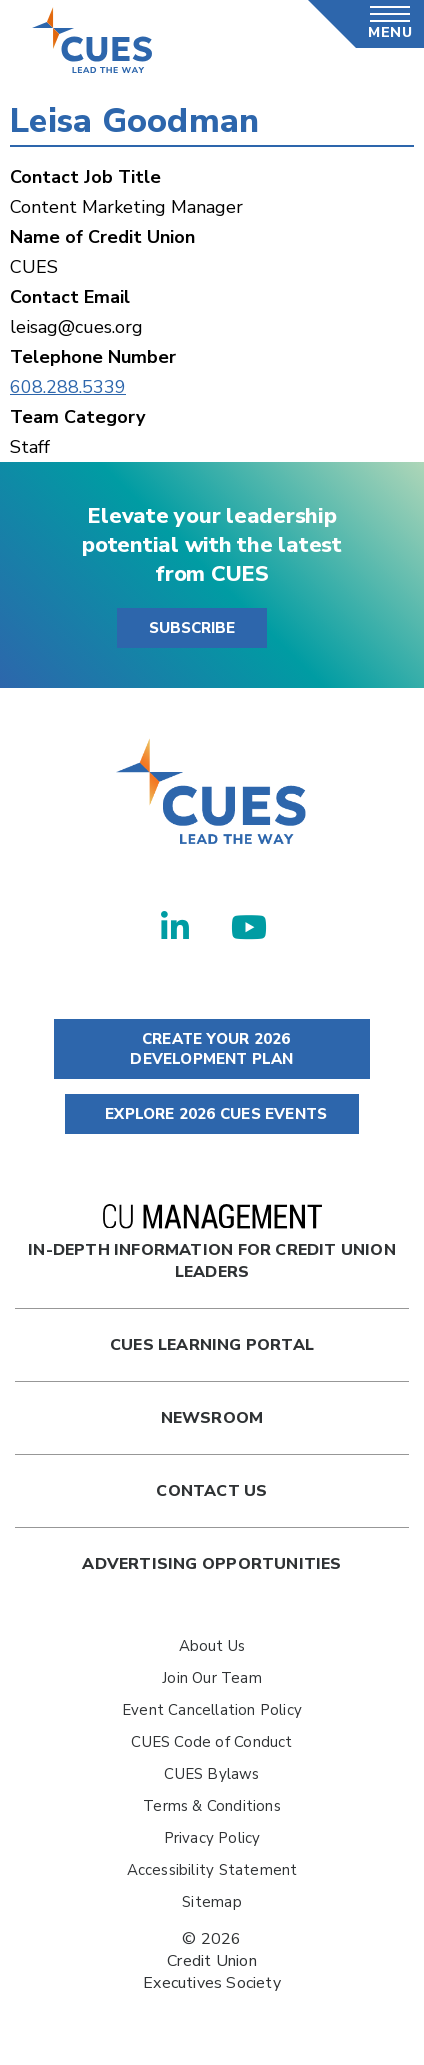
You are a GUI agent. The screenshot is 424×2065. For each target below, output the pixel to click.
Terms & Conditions (212, 1806)
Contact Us (211, 1491)
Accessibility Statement (212, 1870)
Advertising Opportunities (211, 1564)
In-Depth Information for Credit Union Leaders (212, 1243)
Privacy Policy (212, 1838)
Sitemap (211, 1902)
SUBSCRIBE (192, 628)
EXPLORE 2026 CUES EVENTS (212, 1114)
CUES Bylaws (211, 1774)
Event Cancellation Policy (212, 1710)
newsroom (212, 1418)
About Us (212, 1646)
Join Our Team (212, 1678)
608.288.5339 (68, 387)
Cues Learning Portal (212, 1345)
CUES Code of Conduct (211, 1742)
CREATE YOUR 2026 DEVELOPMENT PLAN (211, 1049)
